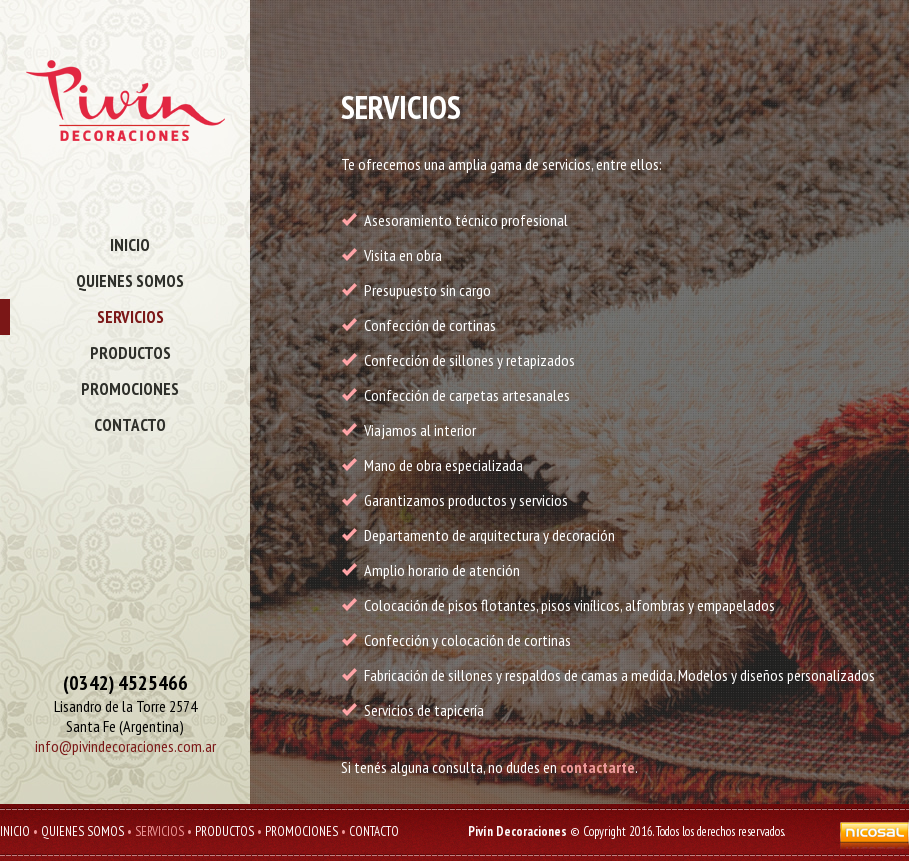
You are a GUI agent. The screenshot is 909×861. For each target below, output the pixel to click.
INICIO (130, 245)
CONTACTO (130, 425)
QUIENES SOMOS (130, 281)
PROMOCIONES (130, 389)
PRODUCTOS (130, 353)
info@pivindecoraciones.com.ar (125, 746)
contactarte (597, 767)
